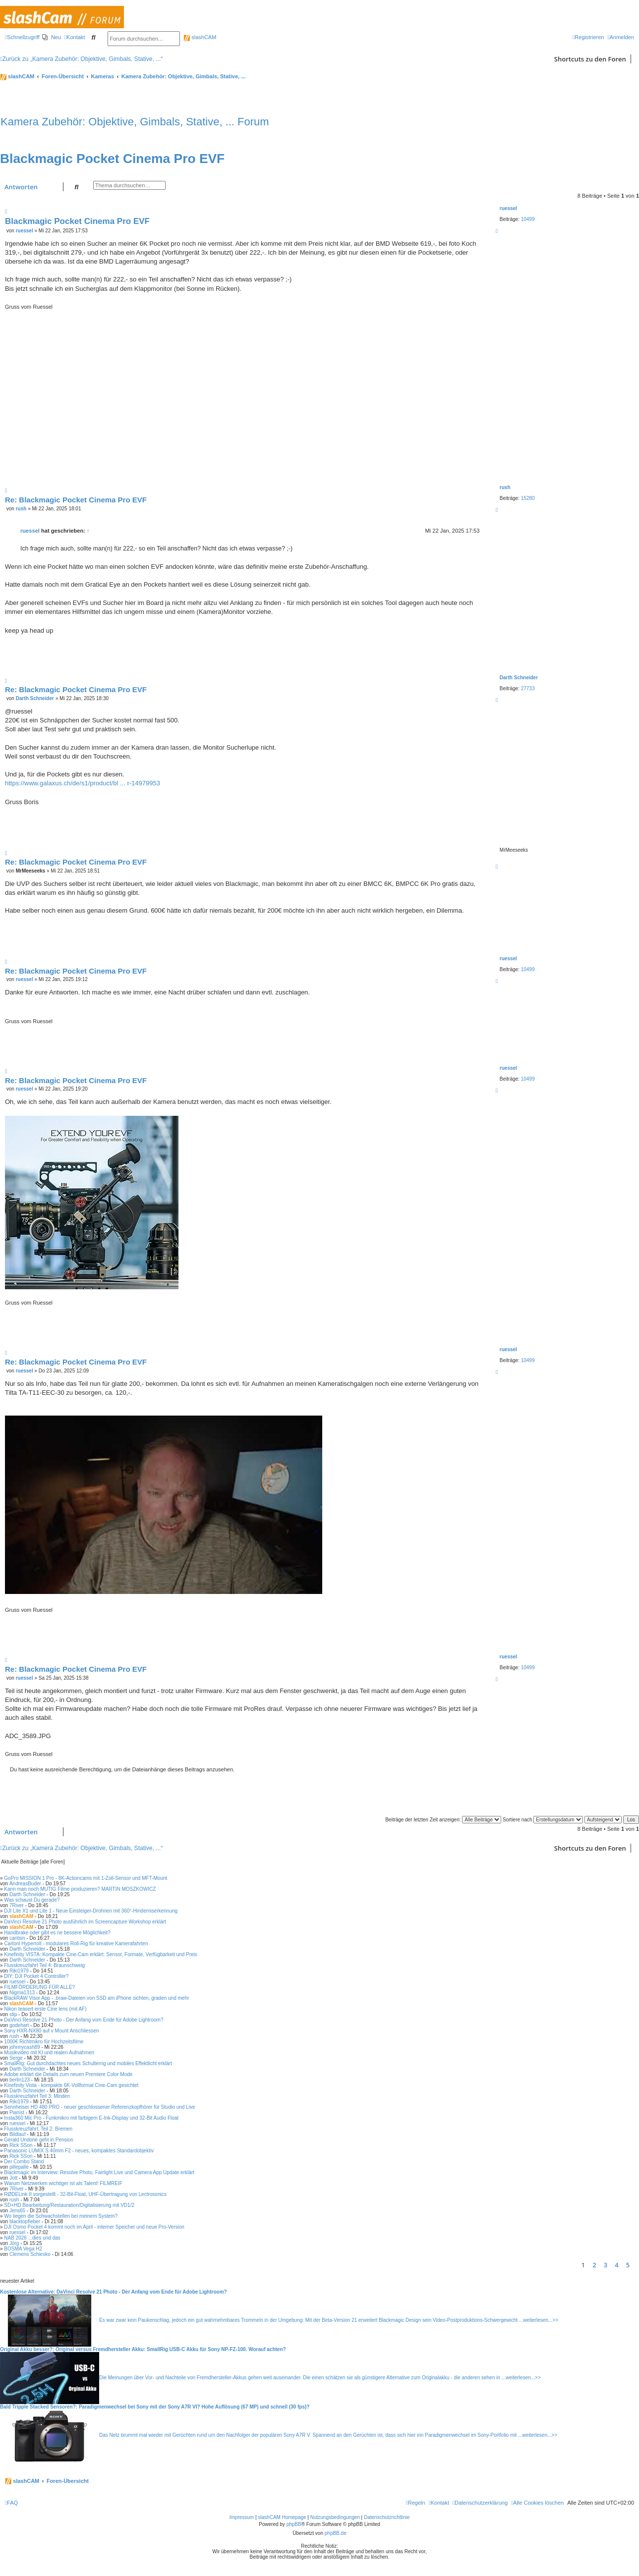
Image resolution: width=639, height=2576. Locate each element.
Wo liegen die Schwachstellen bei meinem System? (60, 2216)
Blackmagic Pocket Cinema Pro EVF (112, 158)
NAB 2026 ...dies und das (32, 2238)
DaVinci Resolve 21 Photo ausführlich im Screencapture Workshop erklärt (85, 1921)
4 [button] (616, 2264)
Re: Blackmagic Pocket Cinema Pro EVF (76, 499)
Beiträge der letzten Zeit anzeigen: (443, 1819)
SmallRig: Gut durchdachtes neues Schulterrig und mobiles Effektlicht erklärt (88, 2063)
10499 (528, 219)
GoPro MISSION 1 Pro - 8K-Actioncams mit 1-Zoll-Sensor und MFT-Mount (85, 1878)
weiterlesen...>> (540, 2320)
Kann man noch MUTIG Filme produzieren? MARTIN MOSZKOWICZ (80, 1889)
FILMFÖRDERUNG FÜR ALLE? (39, 1987)
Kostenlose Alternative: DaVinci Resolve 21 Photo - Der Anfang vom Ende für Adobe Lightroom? (113, 2292)
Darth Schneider (519, 677)
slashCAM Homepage (282, 2517)
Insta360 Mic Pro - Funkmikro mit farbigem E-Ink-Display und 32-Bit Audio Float (91, 2118)
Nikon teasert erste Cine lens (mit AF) (45, 2009)
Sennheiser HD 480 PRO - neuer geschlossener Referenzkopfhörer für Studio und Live (99, 2107)
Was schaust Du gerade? (31, 1900)
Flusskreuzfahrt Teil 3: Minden (37, 2096)
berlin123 (19, 2080)
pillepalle (19, 2167)
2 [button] (594, 2264)
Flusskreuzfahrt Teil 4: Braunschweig (44, 1965)
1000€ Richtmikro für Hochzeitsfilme (43, 2041)
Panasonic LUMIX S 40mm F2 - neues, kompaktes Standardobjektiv (79, 2150)
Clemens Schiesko (30, 2254)
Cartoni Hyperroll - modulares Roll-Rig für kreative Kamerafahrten (76, 1943)
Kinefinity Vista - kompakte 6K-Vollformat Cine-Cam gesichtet (71, 2085)
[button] (636, 2265)
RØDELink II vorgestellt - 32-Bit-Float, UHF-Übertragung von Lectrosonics (85, 2194)
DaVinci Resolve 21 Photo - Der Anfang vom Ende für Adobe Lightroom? (83, 2020)
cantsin (17, 1938)
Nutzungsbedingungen (335, 2517)
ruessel (508, 208)
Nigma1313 (22, 1992)
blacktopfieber (24, 2221)
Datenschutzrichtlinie (386, 2517)
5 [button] (628, 2264)
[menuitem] (51, 37)
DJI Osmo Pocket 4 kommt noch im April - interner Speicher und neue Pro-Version (94, 2227)
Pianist (16, 2112)
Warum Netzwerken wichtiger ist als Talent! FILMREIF (63, 2183)
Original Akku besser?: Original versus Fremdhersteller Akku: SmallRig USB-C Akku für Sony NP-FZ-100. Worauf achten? (143, 2349)
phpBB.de (336, 2533)
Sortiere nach (543, 1819)
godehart (19, 2025)
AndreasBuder (25, 1883)
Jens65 (17, 2210)
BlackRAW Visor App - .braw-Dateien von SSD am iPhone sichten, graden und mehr (96, 1998)
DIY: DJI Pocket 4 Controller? (36, 1976)
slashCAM (199, 37)
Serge (16, 2058)
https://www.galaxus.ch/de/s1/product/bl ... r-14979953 (82, 783)
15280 (528, 498)
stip (13, 2014)
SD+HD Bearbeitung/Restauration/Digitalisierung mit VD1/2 (69, 2205)
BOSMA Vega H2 (23, 2248)
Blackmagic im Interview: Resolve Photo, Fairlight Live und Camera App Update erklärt (99, 2172)
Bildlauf (17, 2134)
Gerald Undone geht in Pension (38, 2139)
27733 (528, 688)
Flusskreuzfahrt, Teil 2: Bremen (38, 2129)
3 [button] (605, 2264)
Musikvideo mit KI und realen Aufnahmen (49, 2052)
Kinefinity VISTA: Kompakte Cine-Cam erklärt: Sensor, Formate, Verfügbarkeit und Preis (100, 1954)
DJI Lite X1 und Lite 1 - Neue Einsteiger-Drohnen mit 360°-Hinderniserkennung (90, 1911)
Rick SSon (21, 2145)
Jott (13, 2178)
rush (505, 487)
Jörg (14, 2243)
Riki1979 (19, 1970)
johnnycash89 (24, 2047)
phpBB (294, 2524)
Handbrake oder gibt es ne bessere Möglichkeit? (57, 1932)
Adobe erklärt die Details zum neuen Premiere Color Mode (68, 2074)
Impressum (242, 2517)
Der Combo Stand (24, 2161)
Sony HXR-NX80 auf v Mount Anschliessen (51, 2030)
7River (16, 1905)
